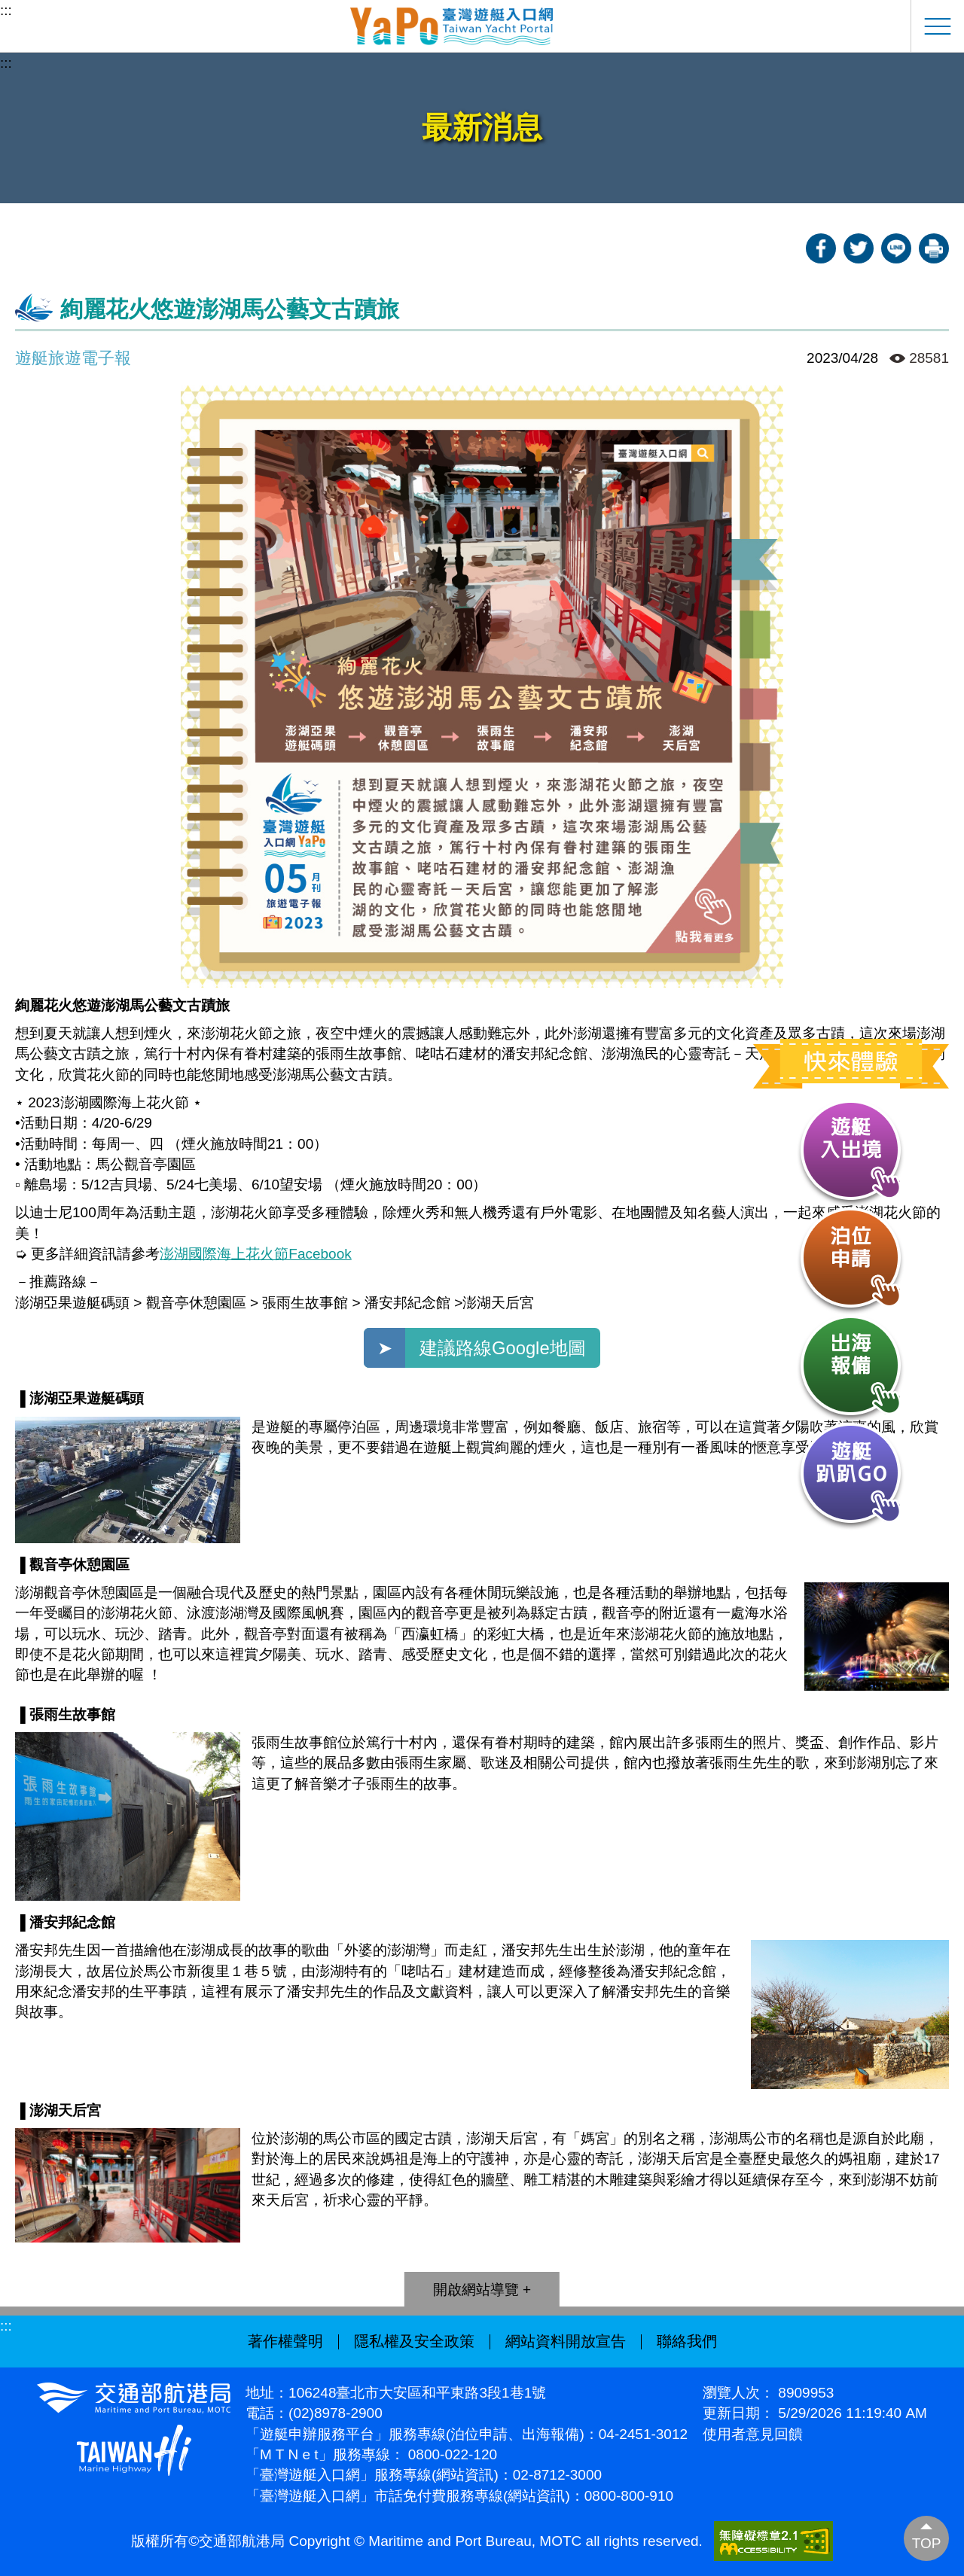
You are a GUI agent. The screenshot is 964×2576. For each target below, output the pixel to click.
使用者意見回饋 (753, 2434)
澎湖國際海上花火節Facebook (255, 1254)
